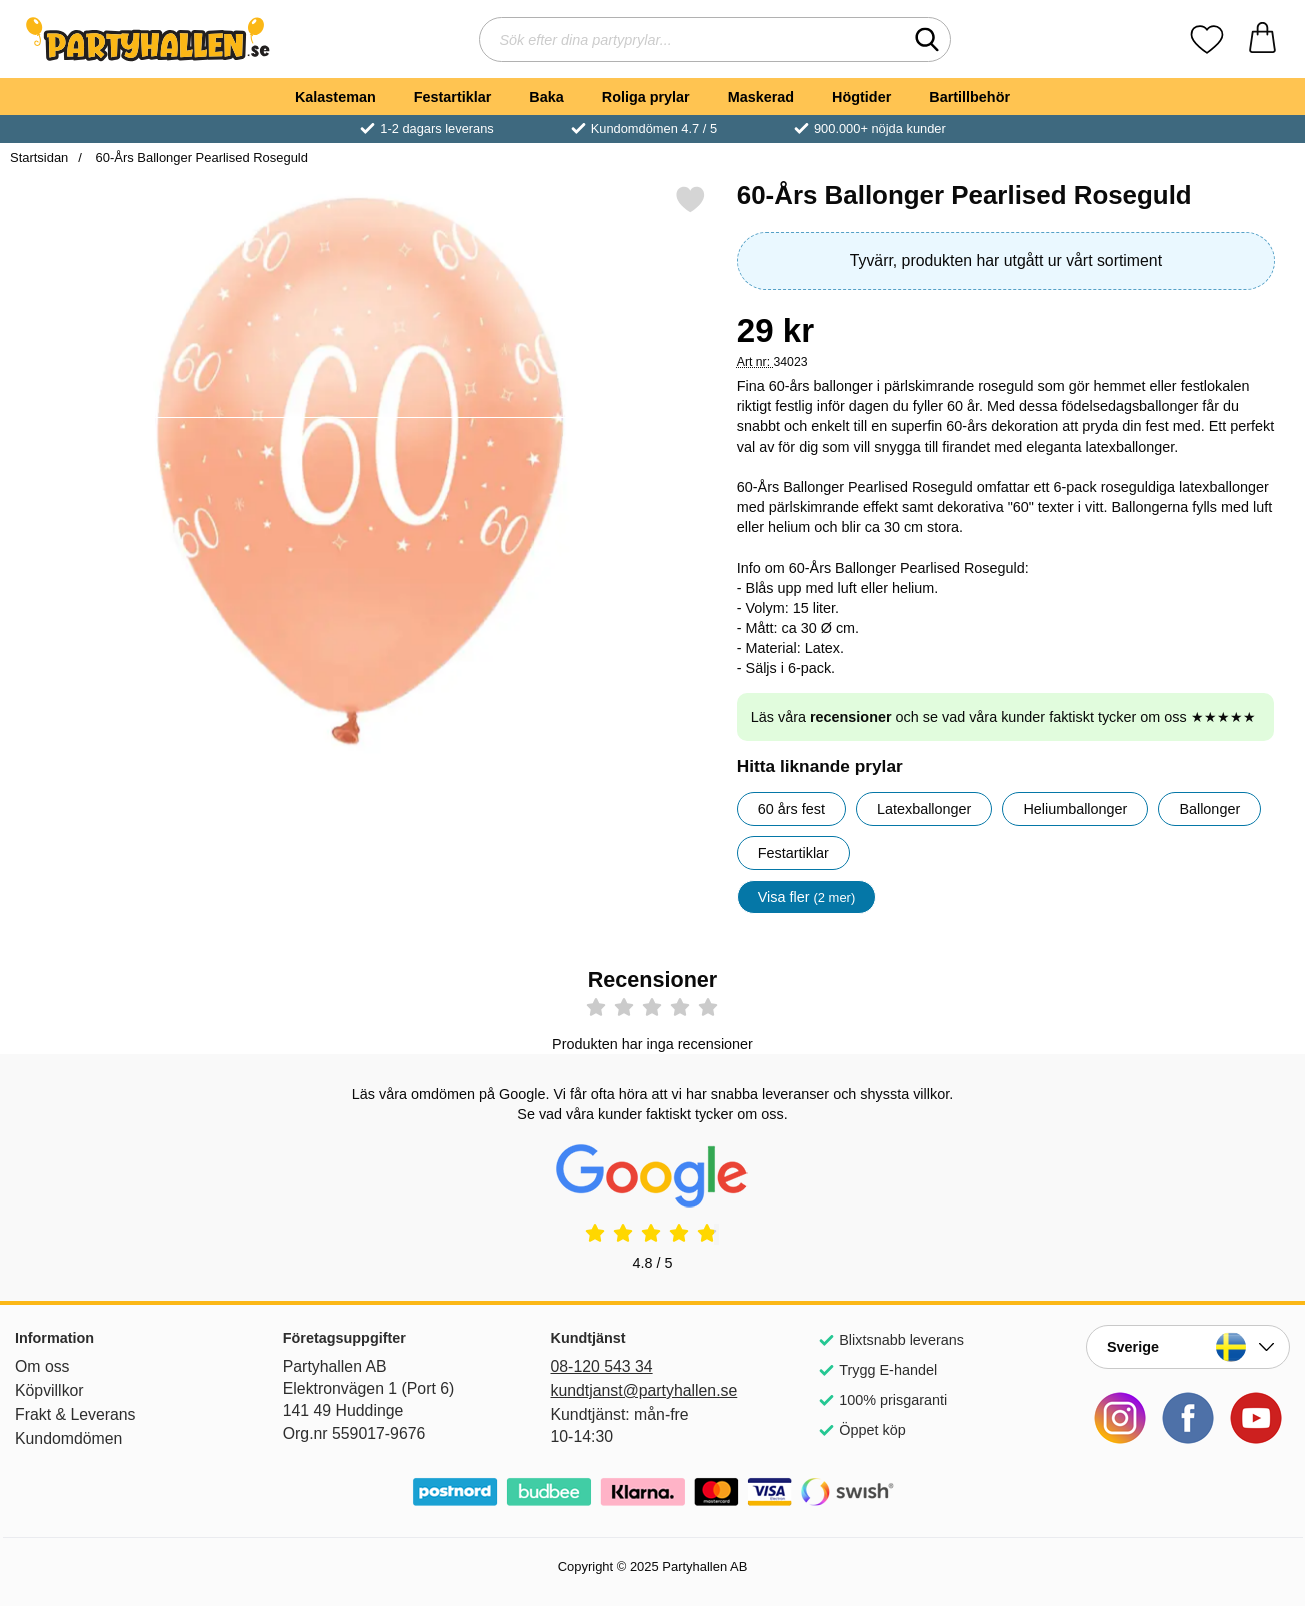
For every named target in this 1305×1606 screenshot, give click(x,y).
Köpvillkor (49, 1390)
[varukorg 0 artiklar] (1262, 39)
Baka (546, 97)
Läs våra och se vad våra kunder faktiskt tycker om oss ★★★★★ (1003, 717)
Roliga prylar (646, 97)
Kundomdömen (68, 1438)
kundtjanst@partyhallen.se (644, 1390)
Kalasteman (335, 97)
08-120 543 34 (602, 1366)
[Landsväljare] (1188, 1347)
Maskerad (761, 97)
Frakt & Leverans (75, 1414)
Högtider (861, 97)
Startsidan (39, 157)
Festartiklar (453, 97)
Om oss (42, 1366)
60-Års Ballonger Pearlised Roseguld (200, 157)
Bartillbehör (969, 97)
